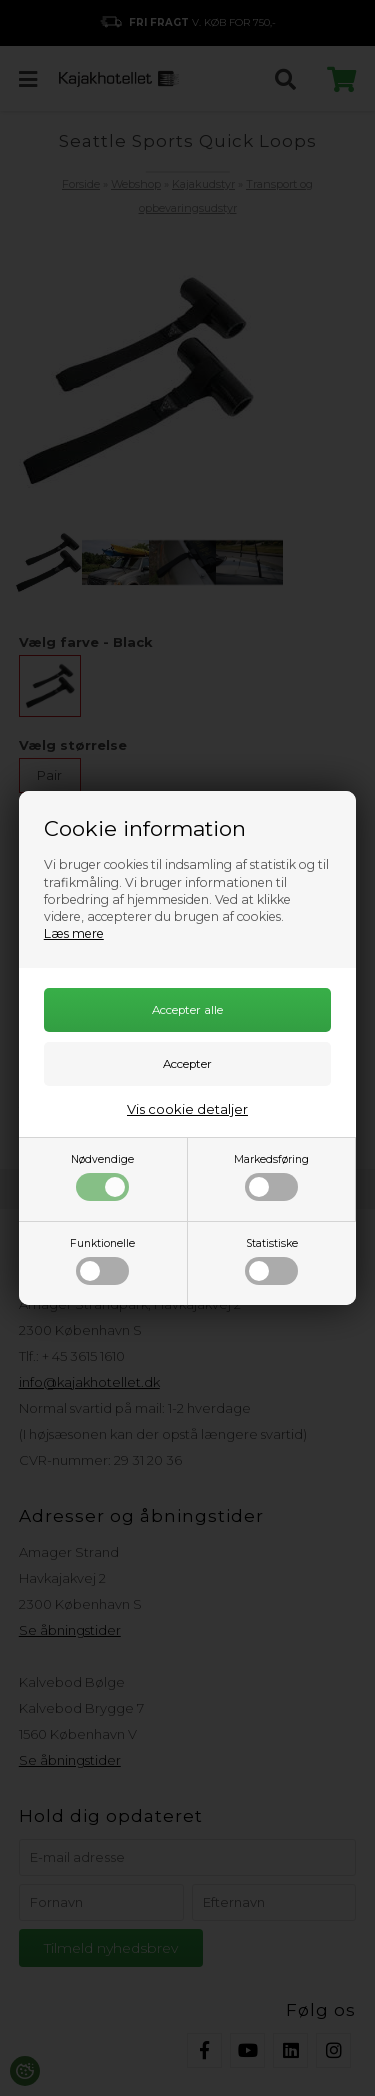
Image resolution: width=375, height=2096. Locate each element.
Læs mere (74, 933)
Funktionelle (102, 1261)
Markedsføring (271, 1177)
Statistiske (271, 1261)
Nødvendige (102, 1177)
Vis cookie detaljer (187, 1109)
